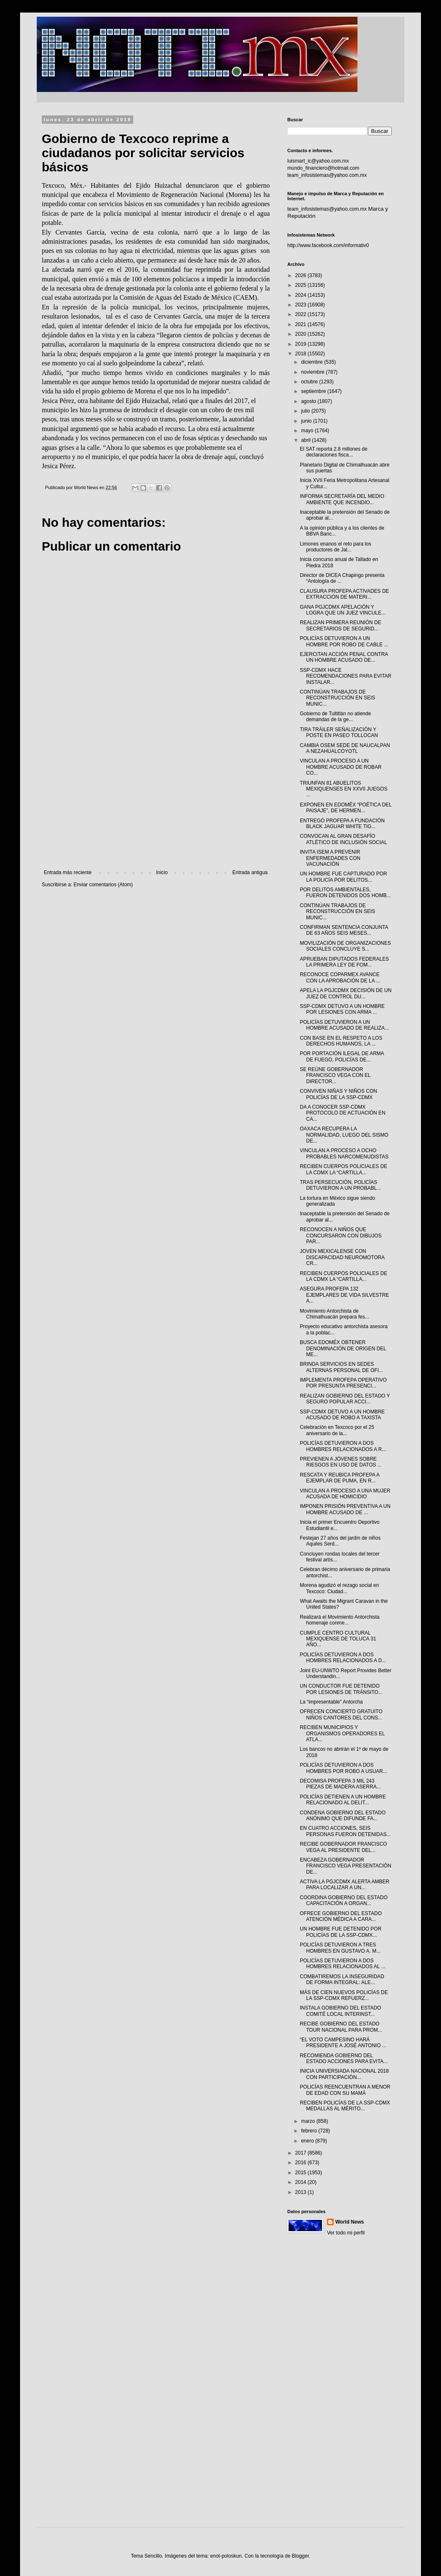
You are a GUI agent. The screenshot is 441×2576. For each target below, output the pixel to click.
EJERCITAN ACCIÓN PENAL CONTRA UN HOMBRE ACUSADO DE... (344, 657)
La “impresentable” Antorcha (331, 1702)
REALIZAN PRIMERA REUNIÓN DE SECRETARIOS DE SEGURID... (340, 625)
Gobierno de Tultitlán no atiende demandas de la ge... (335, 716)
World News (349, 2222)
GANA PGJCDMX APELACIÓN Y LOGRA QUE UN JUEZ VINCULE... (342, 610)
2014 (301, 2182)
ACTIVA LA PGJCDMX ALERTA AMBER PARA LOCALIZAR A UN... (344, 1884)
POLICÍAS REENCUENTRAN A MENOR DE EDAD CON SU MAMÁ (345, 2090)
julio (306, 411)
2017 (301, 2153)
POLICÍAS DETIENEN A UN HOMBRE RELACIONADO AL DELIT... (343, 1800)
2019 (301, 344)
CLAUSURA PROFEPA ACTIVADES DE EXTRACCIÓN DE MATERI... (344, 594)
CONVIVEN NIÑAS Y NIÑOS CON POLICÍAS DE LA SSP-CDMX (338, 1094)
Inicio (162, 872)
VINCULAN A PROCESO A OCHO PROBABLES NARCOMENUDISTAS (344, 1153)
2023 (301, 305)
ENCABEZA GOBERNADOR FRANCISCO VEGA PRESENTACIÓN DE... (345, 1866)
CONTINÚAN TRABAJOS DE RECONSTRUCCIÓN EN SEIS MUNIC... (337, 698)
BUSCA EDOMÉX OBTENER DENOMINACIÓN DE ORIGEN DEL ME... (343, 1348)
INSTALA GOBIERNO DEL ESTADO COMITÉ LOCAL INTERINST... (340, 2011)
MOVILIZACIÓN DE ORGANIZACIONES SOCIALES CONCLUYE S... (345, 946)
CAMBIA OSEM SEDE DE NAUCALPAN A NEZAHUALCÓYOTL (345, 748)
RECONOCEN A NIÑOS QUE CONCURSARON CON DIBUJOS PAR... (341, 1236)
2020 (301, 334)
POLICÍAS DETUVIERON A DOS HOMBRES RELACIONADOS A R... (343, 1446)
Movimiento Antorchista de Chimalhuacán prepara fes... (334, 1314)
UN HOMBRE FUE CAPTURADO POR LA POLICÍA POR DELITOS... (343, 876)
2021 (301, 324)
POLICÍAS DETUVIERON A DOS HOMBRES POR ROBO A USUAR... (343, 1768)
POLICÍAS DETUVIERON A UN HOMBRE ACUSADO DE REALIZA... (344, 1025)
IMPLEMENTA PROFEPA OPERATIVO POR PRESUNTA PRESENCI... (343, 1383)
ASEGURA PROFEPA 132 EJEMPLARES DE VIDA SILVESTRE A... (344, 1295)
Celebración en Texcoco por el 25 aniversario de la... (337, 1430)
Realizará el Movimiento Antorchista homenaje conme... (340, 1620)
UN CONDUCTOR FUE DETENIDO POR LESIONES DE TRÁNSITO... (341, 1689)
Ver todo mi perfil (346, 2233)
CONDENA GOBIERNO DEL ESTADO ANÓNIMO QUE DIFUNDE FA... (342, 1815)
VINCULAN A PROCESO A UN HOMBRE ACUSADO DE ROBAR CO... (341, 767)
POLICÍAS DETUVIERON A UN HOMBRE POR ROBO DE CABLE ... (344, 641)
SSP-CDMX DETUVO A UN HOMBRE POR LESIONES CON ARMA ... (342, 1009)
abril (306, 440)
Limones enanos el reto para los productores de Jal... (335, 547)
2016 (301, 2162)
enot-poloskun (225, 2556)
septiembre (314, 391)
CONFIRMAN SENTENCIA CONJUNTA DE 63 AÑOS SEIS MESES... (344, 930)
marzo (309, 2121)
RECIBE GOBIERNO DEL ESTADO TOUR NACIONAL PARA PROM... (341, 2027)
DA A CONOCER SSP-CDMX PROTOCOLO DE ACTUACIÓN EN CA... (342, 1113)
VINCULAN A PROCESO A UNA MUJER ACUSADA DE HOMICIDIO (345, 1494)
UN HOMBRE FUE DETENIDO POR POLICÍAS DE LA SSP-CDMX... (340, 1932)
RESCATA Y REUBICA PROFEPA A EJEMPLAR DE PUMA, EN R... (339, 1478)
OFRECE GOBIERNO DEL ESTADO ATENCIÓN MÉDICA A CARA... (341, 1916)
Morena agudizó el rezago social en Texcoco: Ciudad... (339, 1588)
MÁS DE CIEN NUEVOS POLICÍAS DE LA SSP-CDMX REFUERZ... (344, 1995)
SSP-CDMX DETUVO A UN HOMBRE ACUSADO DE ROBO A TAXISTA (342, 1415)
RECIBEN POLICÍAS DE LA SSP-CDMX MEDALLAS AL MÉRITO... (345, 2106)
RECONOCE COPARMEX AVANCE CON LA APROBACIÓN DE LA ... (340, 977)
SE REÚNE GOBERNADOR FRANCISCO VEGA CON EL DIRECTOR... (335, 1075)
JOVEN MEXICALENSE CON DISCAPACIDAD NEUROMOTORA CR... (342, 1257)
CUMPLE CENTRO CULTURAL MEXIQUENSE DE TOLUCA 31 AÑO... (338, 1639)
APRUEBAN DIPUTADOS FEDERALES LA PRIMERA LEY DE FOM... (344, 962)
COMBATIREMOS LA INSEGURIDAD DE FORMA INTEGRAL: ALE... (342, 1979)
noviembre (313, 372)
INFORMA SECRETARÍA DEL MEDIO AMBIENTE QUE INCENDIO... (342, 499)
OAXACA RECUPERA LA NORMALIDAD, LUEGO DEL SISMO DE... (344, 1135)
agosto (309, 401)
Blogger (300, 2556)
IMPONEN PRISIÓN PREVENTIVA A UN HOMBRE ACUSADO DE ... (345, 1509)
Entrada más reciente (67, 872)
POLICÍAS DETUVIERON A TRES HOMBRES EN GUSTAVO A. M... (340, 1948)
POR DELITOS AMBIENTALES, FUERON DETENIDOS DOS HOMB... (345, 892)
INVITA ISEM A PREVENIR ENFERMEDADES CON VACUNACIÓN (330, 858)
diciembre (312, 362)
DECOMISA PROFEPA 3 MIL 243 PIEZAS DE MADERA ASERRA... (340, 1784)
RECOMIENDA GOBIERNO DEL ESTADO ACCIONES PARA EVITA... (344, 2058)
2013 (301, 2192)
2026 (301, 275)
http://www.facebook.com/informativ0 (328, 245)
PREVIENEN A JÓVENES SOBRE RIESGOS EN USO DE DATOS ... (341, 1462)
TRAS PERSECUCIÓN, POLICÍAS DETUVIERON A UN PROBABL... (340, 1185)
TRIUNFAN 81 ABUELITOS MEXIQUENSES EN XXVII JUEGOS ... (344, 789)
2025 (301, 285)
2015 (301, 2173)
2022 (301, 314)
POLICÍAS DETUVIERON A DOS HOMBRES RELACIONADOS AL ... (342, 1963)
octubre (310, 382)
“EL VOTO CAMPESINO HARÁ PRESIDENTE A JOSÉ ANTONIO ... (343, 2042)
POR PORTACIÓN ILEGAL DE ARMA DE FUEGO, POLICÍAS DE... (342, 1056)
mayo (308, 431)
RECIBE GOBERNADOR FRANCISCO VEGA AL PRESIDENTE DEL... (343, 1847)
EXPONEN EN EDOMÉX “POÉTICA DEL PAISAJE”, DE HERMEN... (346, 808)
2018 (301, 354)
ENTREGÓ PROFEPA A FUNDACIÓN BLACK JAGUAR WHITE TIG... (342, 823)
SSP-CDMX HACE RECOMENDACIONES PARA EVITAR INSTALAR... (345, 676)
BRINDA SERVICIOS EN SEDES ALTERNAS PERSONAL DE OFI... (341, 1367)
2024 (301, 295)
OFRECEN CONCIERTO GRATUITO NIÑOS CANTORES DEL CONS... (341, 1714)
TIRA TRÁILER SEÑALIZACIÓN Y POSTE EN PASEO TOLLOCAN (339, 732)
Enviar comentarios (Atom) (103, 885)
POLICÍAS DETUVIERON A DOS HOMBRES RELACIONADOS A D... (343, 1657)
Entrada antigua (250, 872)
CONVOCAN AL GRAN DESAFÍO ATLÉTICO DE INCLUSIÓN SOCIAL (343, 839)
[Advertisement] (156, 800)
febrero (309, 2131)
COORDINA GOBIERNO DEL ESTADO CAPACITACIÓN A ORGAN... (344, 1900)
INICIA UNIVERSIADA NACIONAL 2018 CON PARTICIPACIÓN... (344, 2074)
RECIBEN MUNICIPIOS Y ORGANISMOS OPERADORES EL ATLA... (342, 1733)
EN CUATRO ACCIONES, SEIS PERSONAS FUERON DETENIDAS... (345, 1831)
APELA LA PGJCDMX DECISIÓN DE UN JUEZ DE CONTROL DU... (345, 993)
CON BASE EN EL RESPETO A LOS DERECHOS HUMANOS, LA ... (341, 1041)
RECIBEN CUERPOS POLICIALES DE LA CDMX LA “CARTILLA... (343, 1169)
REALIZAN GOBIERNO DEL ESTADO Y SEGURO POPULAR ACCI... (345, 1399)
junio (307, 421)
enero (308, 2141)
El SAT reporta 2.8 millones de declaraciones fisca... (334, 452)
